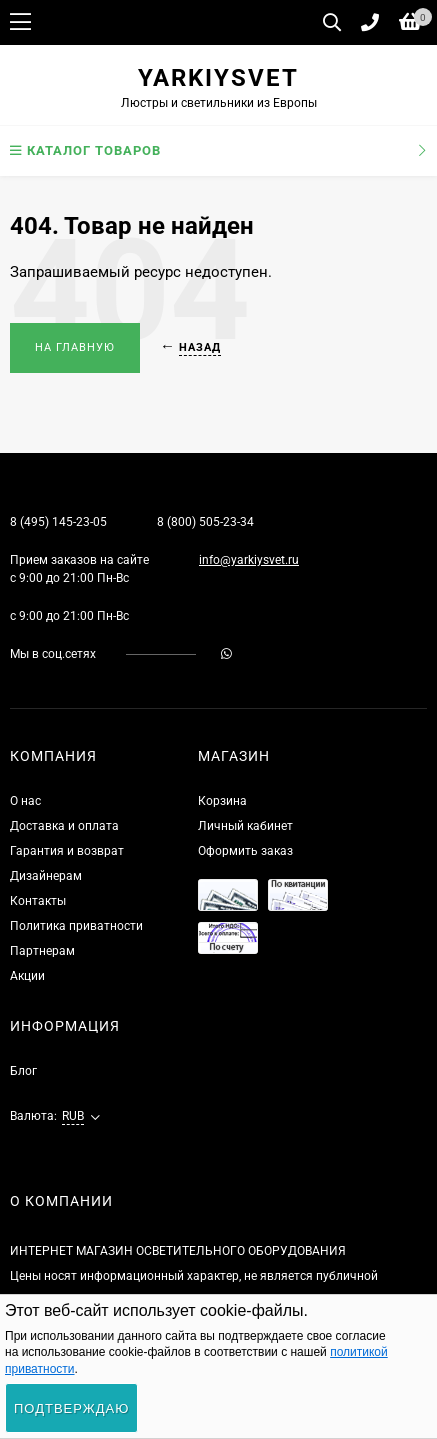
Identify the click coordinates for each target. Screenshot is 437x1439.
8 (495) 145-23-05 (58, 522)
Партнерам (42, 951)
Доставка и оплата (64, 826)
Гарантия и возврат (67, 851)
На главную (75, 347)
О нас (25, 801)
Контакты (38, 901)
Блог (23, 1071)
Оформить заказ (245, 851)
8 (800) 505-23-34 (205, 522)
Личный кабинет (245, 826)
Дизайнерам (46, 876)
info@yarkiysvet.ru (249, 560)
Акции (27, 976)
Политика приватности (76, 926)
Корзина (222, 801)
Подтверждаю (71, 1408)
